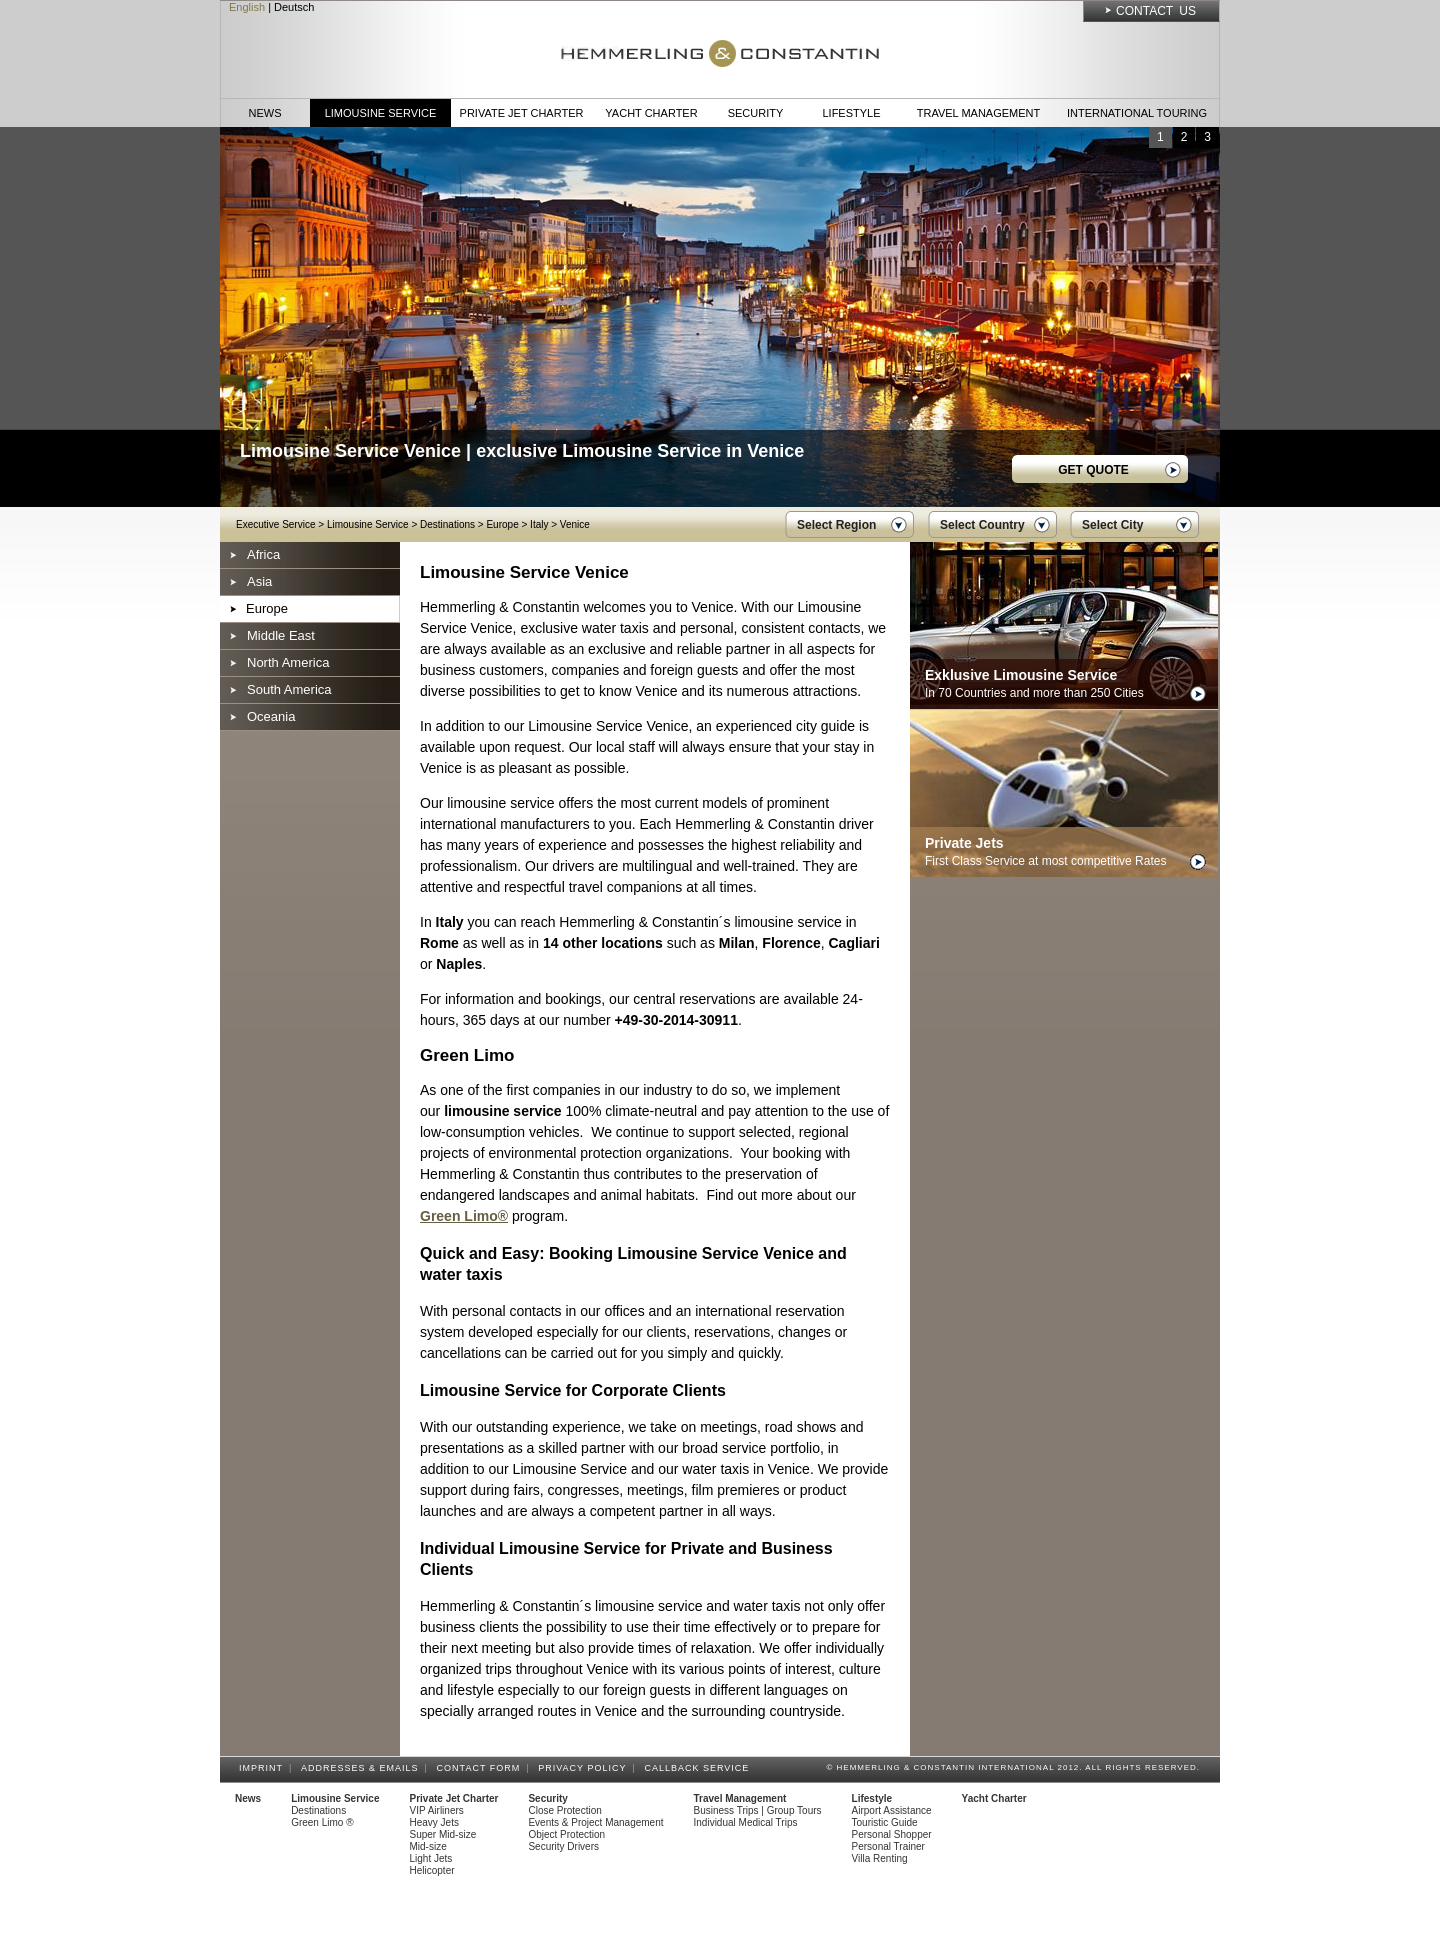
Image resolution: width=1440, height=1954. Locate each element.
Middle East (281, 635)
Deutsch (294, 7)
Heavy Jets (434, 1822)
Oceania (271, 716)
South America (289, 689)
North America (288, 662)
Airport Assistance (892, 1810)
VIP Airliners (437, 1810)
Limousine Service (381, 113)
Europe (502, 524)
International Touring (1137, 113)
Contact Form (482, 1768)
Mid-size (428, 1846)
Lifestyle (851, 113)
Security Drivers (563, 1846)
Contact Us (1156, 11)
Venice (575, 524)
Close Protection (564, 1810)
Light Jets (431, 1858)
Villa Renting (880, 1858)
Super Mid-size (443, 1834)
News (265, 113)
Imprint (264, 1768)
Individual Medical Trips (746, 1822)
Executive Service (275, 524)
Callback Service (699, 1768)
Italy (539, 524)
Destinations (447, 524)
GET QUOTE (1093, 470)
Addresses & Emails (363, 1768)
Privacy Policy (585, 1768)
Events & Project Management (595, 1822)
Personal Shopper (892, 1834)
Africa (263, 554)
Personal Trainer (888, 1846)
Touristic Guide (885, 1822)
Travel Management (978, 113)
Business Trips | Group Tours (758, 1810)
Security (756, 113)
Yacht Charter (651, 113)
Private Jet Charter (522, 113)
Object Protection (566, 1834)
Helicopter (432, 1870)
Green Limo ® (322, 1822)
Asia (259, 581)
